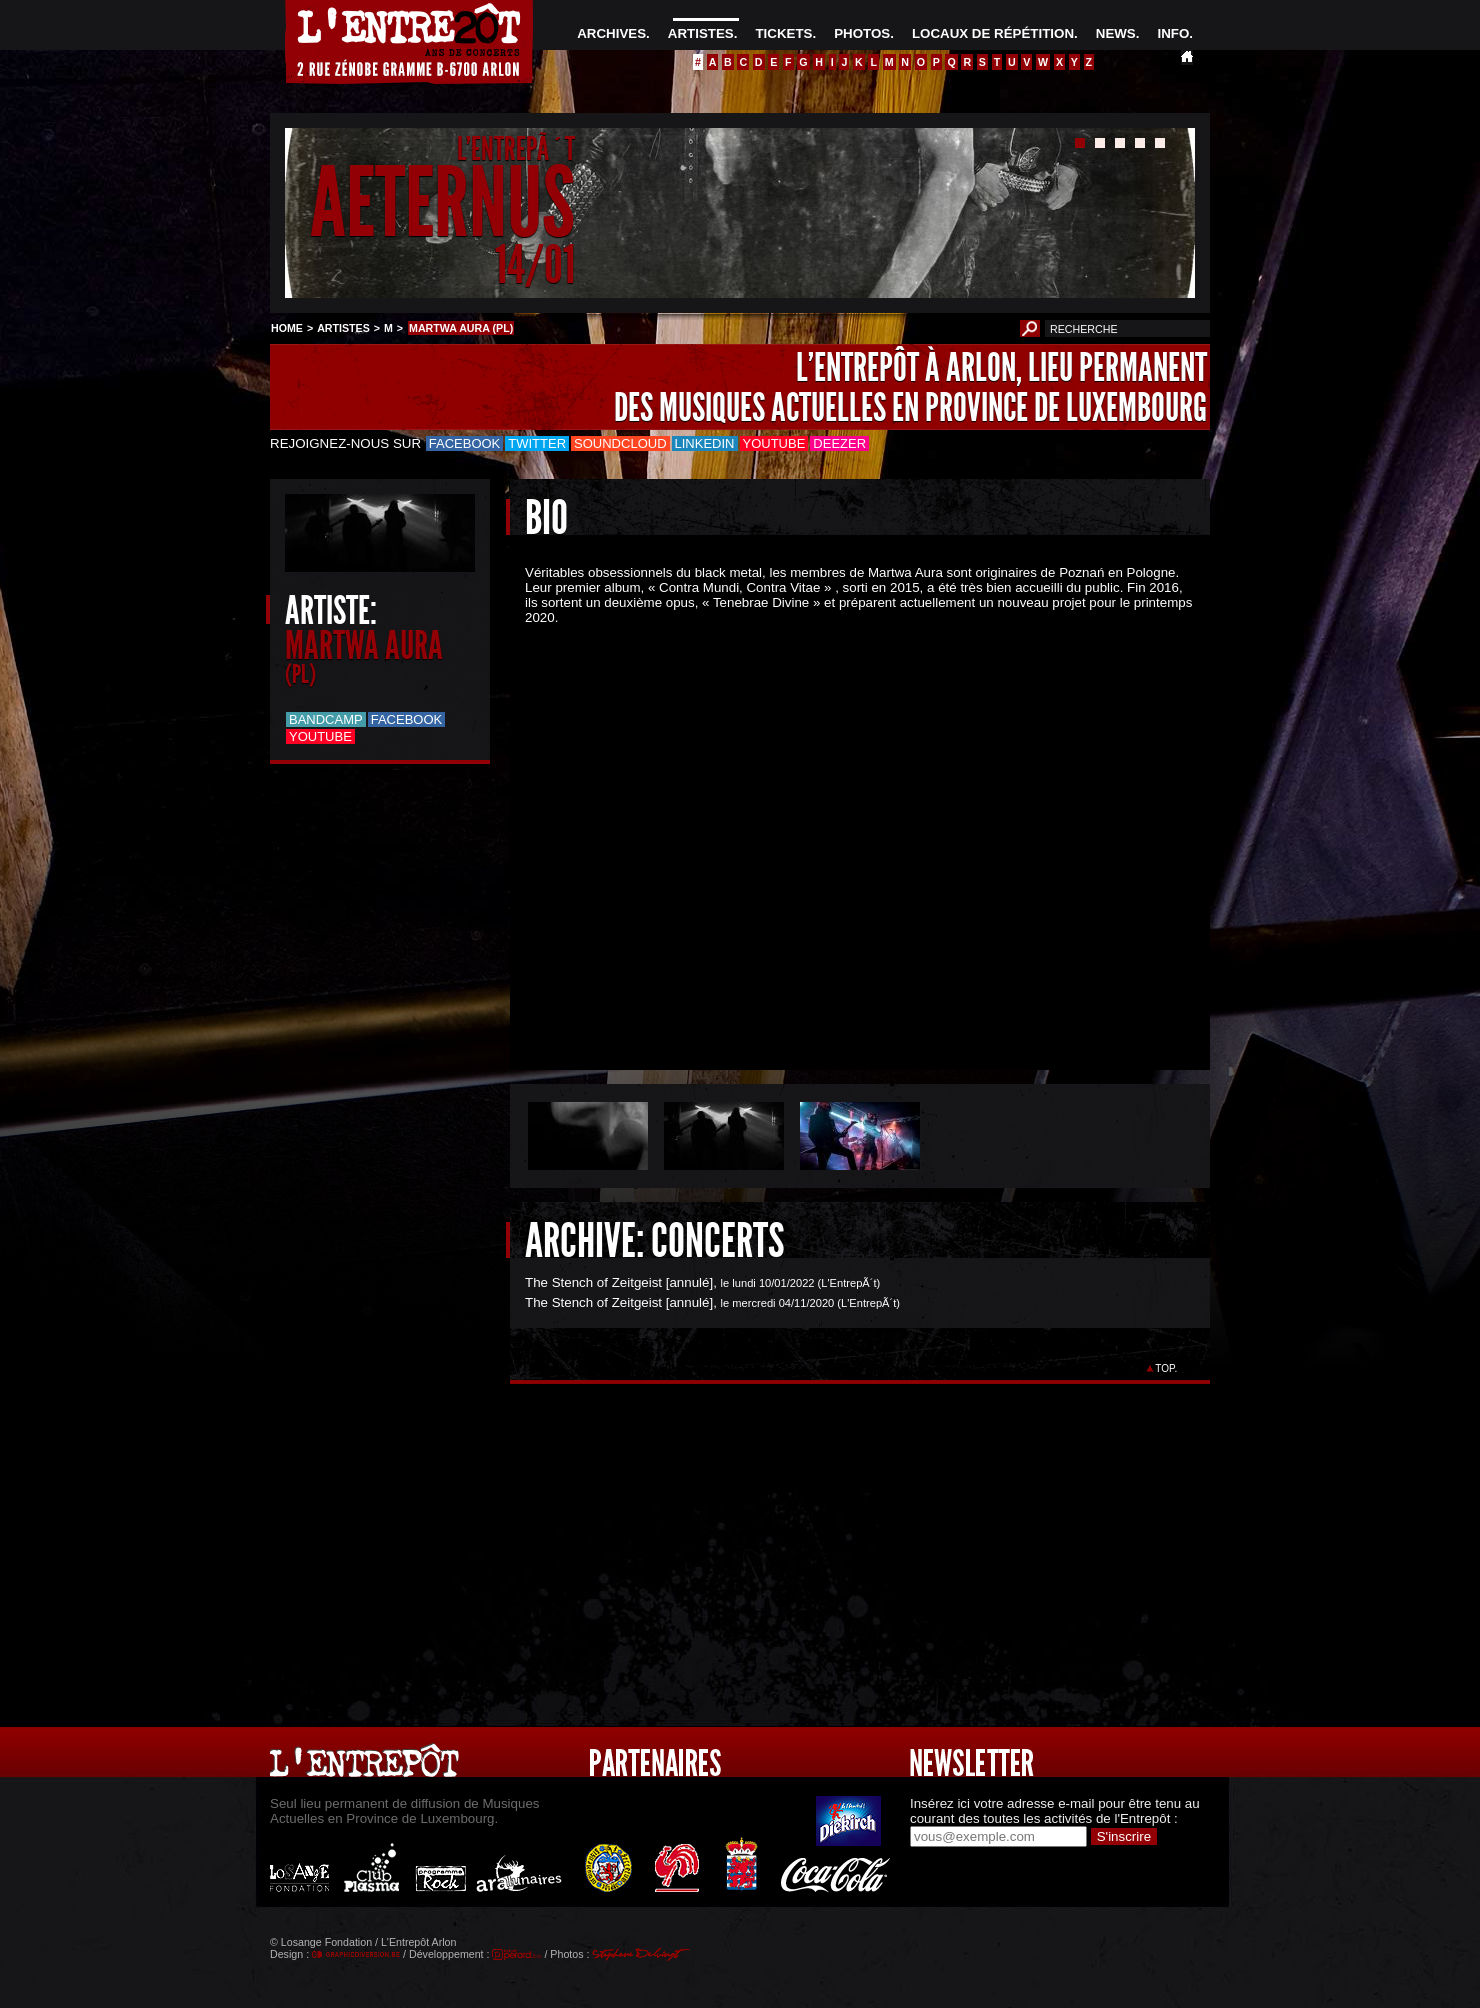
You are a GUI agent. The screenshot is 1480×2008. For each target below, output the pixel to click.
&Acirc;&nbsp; (845, 830)
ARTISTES (701, 33)
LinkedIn (705, 443)
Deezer (839, 443)
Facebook (465, 443)
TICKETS (783, 33)
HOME (287, 328)
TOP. (1166, 1368)
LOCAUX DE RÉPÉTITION (993, 33)
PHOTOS (862, 33)
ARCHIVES (611, 33)
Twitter (537, 443)
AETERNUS (442, 203)
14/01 (535, 264)
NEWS (1116, 33)
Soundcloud (620, 443)
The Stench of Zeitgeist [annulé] (619, 1282)
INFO (1173, 33)
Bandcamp (326, 719)
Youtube (774, 443)
